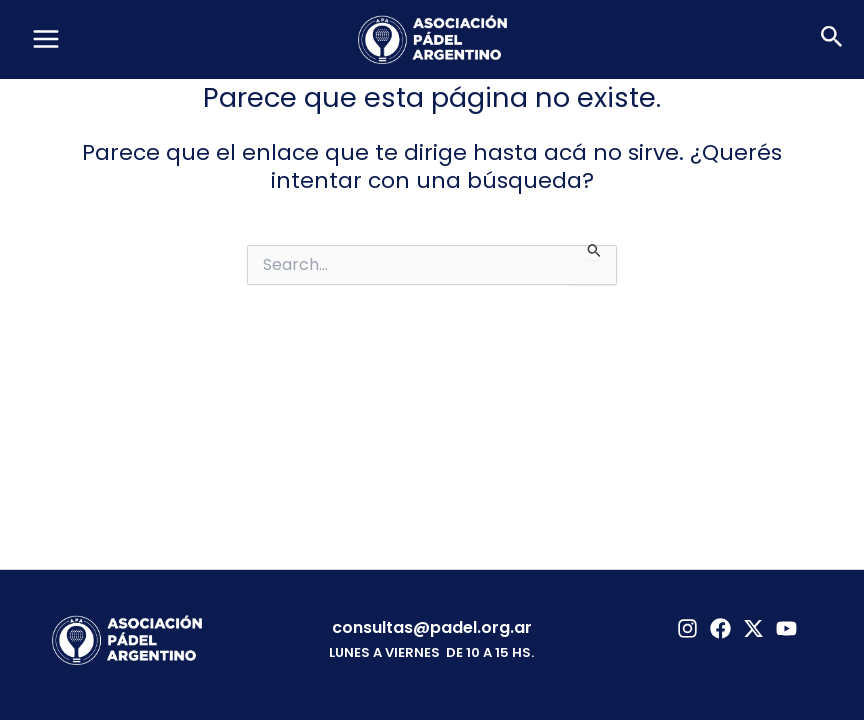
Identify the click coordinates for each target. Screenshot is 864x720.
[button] (832, 39)
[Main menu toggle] (46, 39)
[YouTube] (786, 628)
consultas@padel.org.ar (432, 627)
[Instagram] (687, 628)
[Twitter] (753, 628)
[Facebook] (720, 628)
